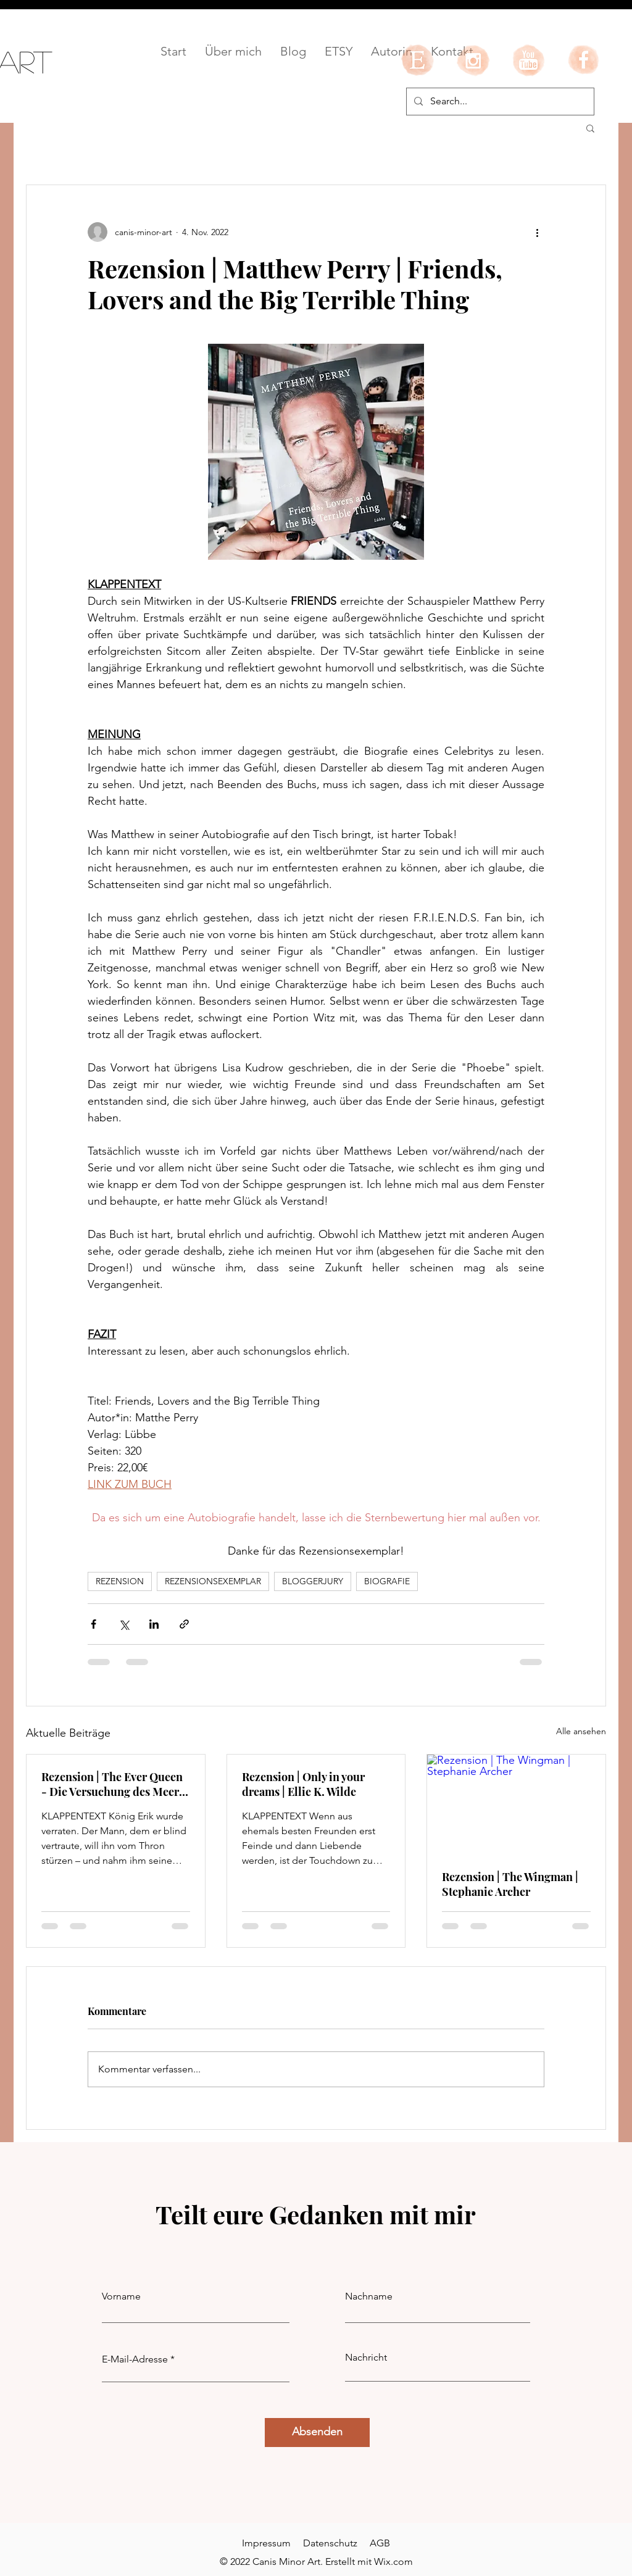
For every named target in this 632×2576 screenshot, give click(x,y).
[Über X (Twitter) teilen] (124, 1624)
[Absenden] (317, 2432)
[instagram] (472, 59)
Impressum (266, 2543)
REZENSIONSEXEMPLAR (213, 1581)
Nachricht (366, 2357)
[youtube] (528, 59)
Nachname (369, 2296)
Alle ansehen (581, 1731)
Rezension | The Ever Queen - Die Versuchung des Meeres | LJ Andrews (115, 1784)
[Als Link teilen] (184, 1624)
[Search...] (499, 101)
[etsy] (417, 59)
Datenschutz (330, 2543)
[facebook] (583, 59)
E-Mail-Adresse (135, 2359)
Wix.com (393, 2561)
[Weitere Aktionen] (537, 232)
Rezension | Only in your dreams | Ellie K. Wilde (303, 1784)
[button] (590, 128)
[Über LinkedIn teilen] (154, 1624)
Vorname (121, 2296)
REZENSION (120, 1581)
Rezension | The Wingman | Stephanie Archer (510, 1884)
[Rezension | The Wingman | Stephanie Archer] (516, 1805)
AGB (380, 2543)
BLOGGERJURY (312, 1581)
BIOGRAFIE (387, 1581)
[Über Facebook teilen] (93, 1624)
